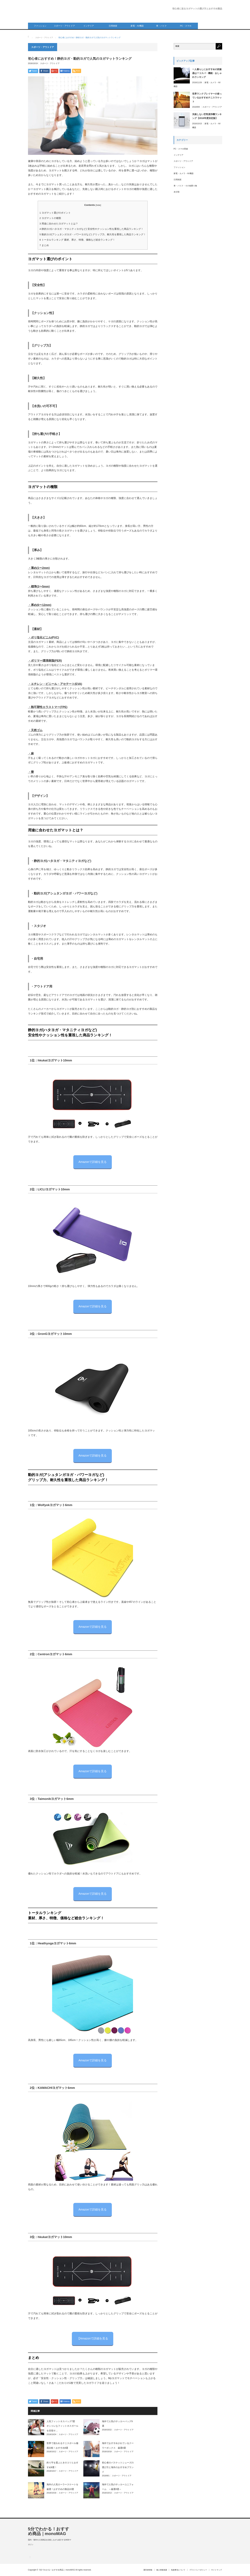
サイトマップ (216, 2570)
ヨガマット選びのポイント (55, 212)
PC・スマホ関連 (181, 149)
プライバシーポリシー (196, 2570)
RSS (30, 2557)
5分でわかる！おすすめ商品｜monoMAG (48, 2531)
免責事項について (173, 2570)
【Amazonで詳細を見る (92, 2338)
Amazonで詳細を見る (92, 1161)
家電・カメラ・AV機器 (184, 173)
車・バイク (161, 26)
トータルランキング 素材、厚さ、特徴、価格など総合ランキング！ (77, 239)
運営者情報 (139, 2570)
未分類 (176, 192)
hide (98, 205)
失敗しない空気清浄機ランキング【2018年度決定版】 (207, 116)
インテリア (88, 26)
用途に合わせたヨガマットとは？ (58, 223)
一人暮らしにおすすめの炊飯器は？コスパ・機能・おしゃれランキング (207, 73)
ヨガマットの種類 (50, 218)
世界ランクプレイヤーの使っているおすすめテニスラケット (207, 97)
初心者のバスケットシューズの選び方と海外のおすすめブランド (118, 2467)
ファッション (40, 26)
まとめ (44, 245)
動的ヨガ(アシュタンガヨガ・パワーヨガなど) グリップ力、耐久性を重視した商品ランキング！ (92, 234)
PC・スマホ (185, 26)
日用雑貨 (113, 26)
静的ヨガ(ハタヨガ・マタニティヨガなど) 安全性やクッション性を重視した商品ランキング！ (91, 228)
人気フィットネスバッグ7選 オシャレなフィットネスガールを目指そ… (62, 2426)
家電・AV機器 (137, 26)
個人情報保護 (155, 2570)
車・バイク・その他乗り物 (185, 186)
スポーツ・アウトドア (64, 26)
